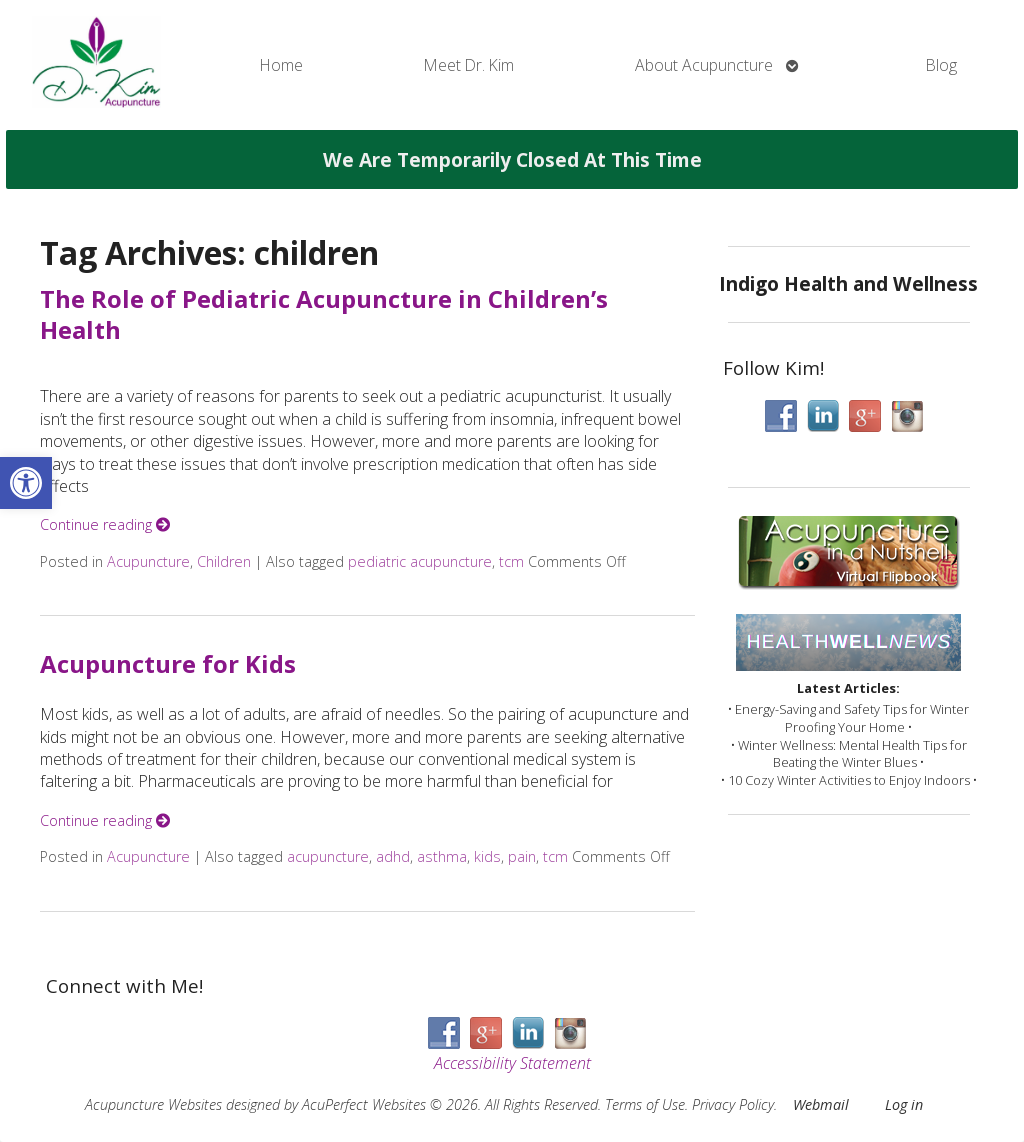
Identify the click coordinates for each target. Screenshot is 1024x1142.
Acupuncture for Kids (168, 663)
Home (281, 65)
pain (522, 856)
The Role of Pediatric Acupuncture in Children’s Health (324, 314)
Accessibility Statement (512, 1063)
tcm (511, 561)
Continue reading (105, 524)
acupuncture (328, 856)
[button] (26, 483)
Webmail (821, 1104)
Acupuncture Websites (153, 1104)
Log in (904, 1104)
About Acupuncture (704, 65)
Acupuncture (148, 561)
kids (487, 856)
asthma (442, 856)
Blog (941, 65)
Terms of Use (645, 1104)
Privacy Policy (733, 1104)
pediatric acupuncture (420, 561)
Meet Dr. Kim (469, 65)
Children (224, 561)
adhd (393, 856)
